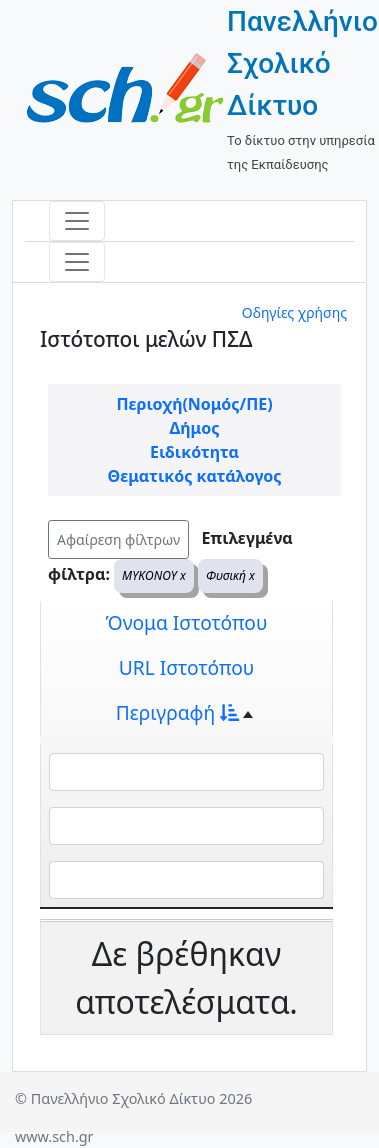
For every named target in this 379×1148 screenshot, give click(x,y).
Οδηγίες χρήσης (294, 312)
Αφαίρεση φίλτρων (118, 539)
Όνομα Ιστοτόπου (187, 622)
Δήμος (195, 428)
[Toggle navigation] (77, 221)
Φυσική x (230, 575)
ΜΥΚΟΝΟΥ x (154, 575)
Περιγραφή (177, 712)
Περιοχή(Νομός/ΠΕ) (194, 404)
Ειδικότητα (194, 452)
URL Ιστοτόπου (187, 667)
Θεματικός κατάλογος (195, 476)
